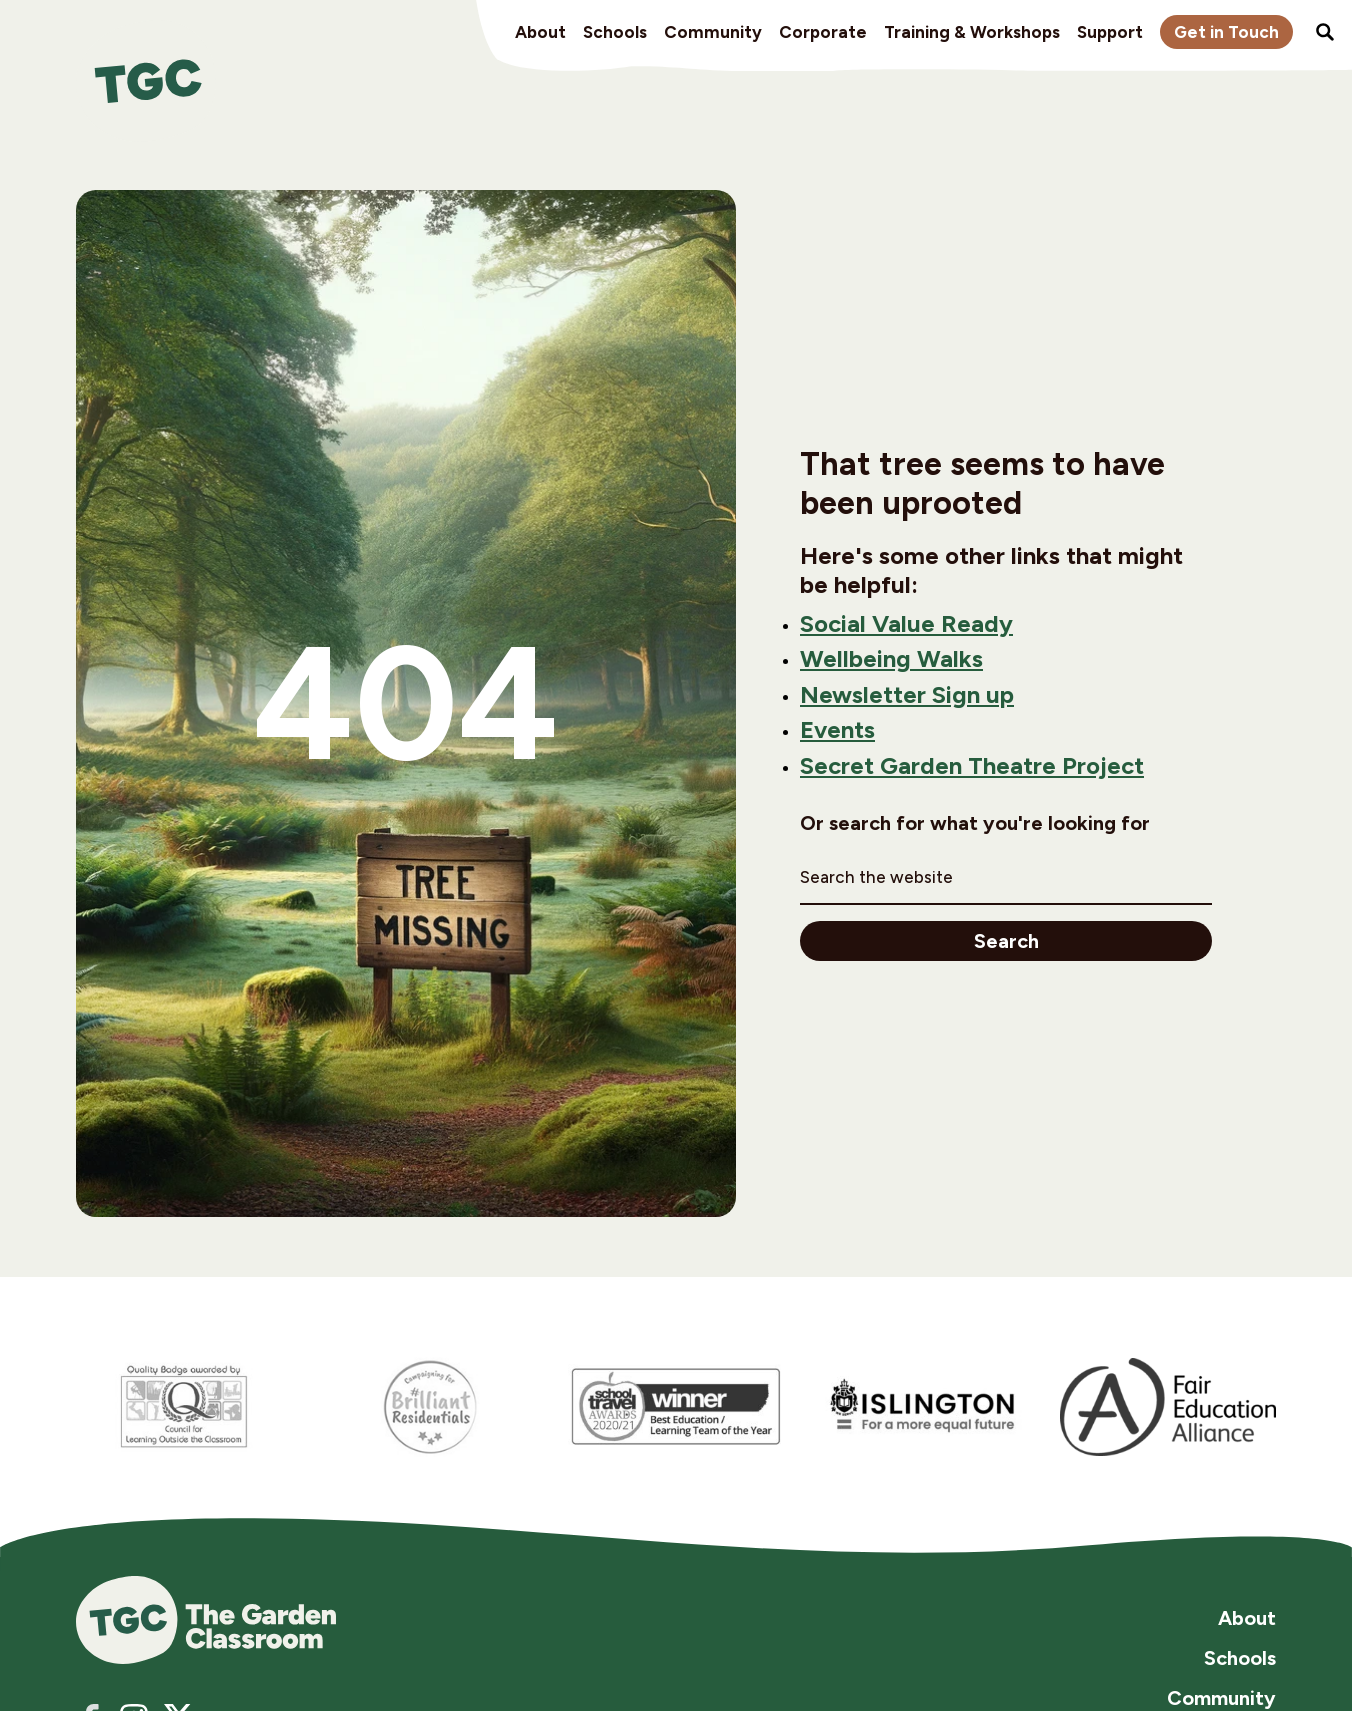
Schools (615, 32)
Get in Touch (1226, 32)
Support (1110, 32)
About (540, 32)
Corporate (823, 32)
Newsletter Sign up (907, 695)
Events (837, 730)
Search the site (1325, 32)
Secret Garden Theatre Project (972, 766)
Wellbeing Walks (891, 659)
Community (713, 32)
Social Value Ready (906, 624)
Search (1006, 941)
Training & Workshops (972, 32)
